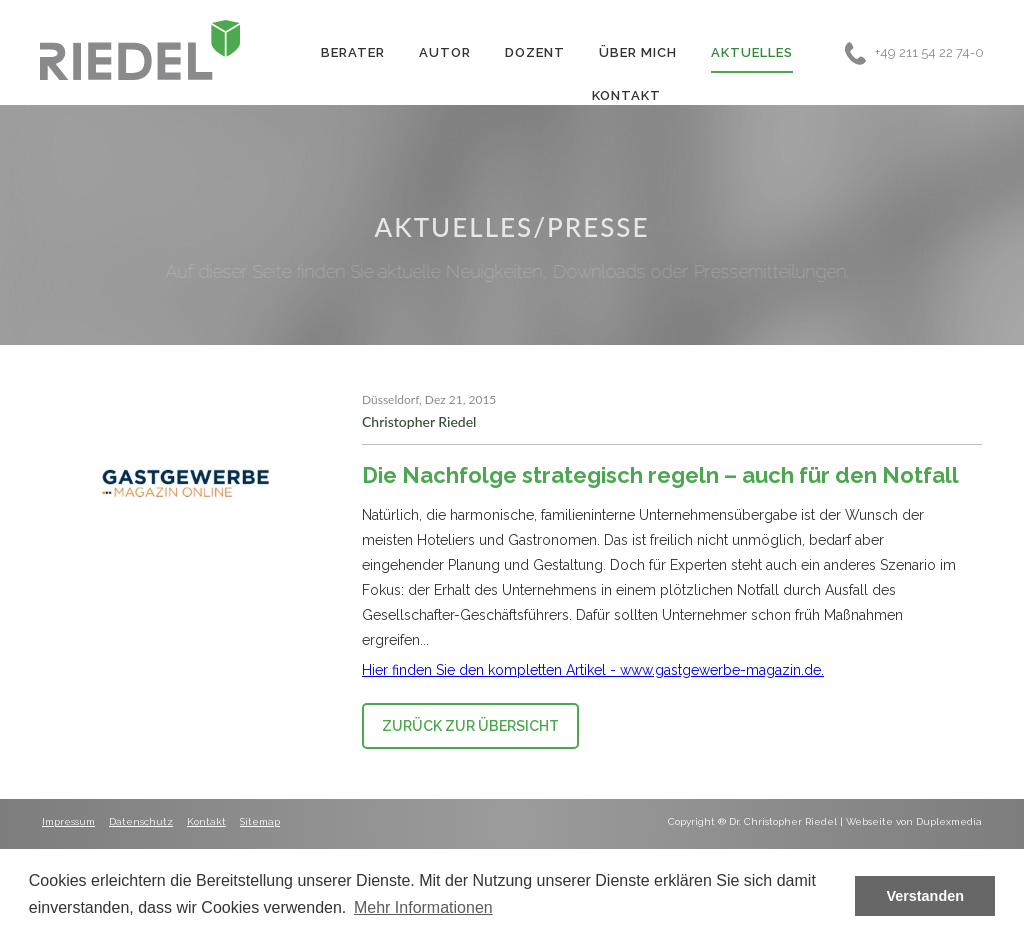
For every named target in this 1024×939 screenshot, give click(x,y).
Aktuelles (752, 52)
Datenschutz (141, 821)
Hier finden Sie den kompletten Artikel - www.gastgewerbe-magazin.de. (593, 670)
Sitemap (260, 821)
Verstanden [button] (925, 896)
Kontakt (626, 95)
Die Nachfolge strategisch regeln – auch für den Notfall (660, 475)
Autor (445, 52)
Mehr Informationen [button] (423, 907)
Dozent (535, 52)
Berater (353, 52)
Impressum (68, 821)
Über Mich (638, 52)
